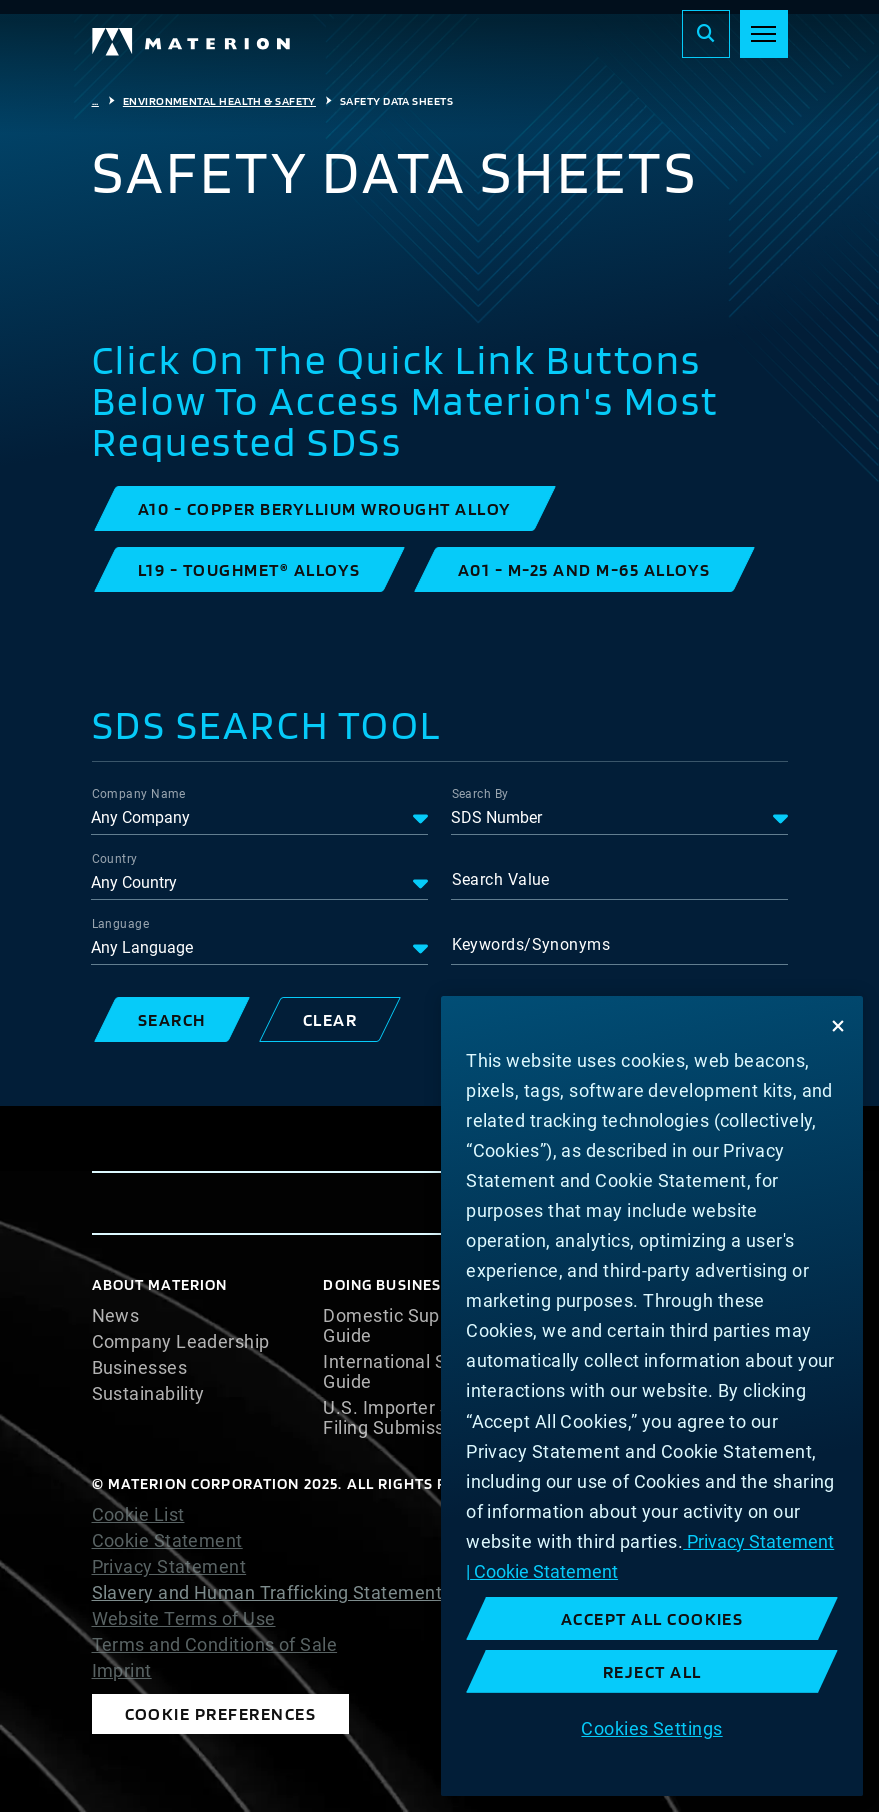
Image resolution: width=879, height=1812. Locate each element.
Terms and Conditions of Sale (215, 1645)
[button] (325, 508)
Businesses (140, 1368)
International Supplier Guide (413, 1372)
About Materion (160, 1284)
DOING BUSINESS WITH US (421, 1284)
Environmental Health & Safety (219, 101)
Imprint (122, 1671)
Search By (480, 794)
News (116, 1316)
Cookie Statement (167, 1541)
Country (115, 859)
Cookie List (138, 1515)
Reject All (652, 1671)
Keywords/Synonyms (531, 944)
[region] (652, 1396)
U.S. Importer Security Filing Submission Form (420, 1418)
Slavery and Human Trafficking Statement (267, 1592)
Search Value (501, 879)
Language (121, 924)
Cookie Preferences (221, 1713)
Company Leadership (181, 1342)
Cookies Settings (651, 1728)
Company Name (139, 794)
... (95, 101)
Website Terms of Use (184, 1619)
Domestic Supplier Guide (399, 1326)
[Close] (838, 1026)
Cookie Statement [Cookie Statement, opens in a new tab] (544, 1571)
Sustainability (148, 1394)
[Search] (706, 34)
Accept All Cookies (652, 1618)
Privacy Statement (169, 1567)
